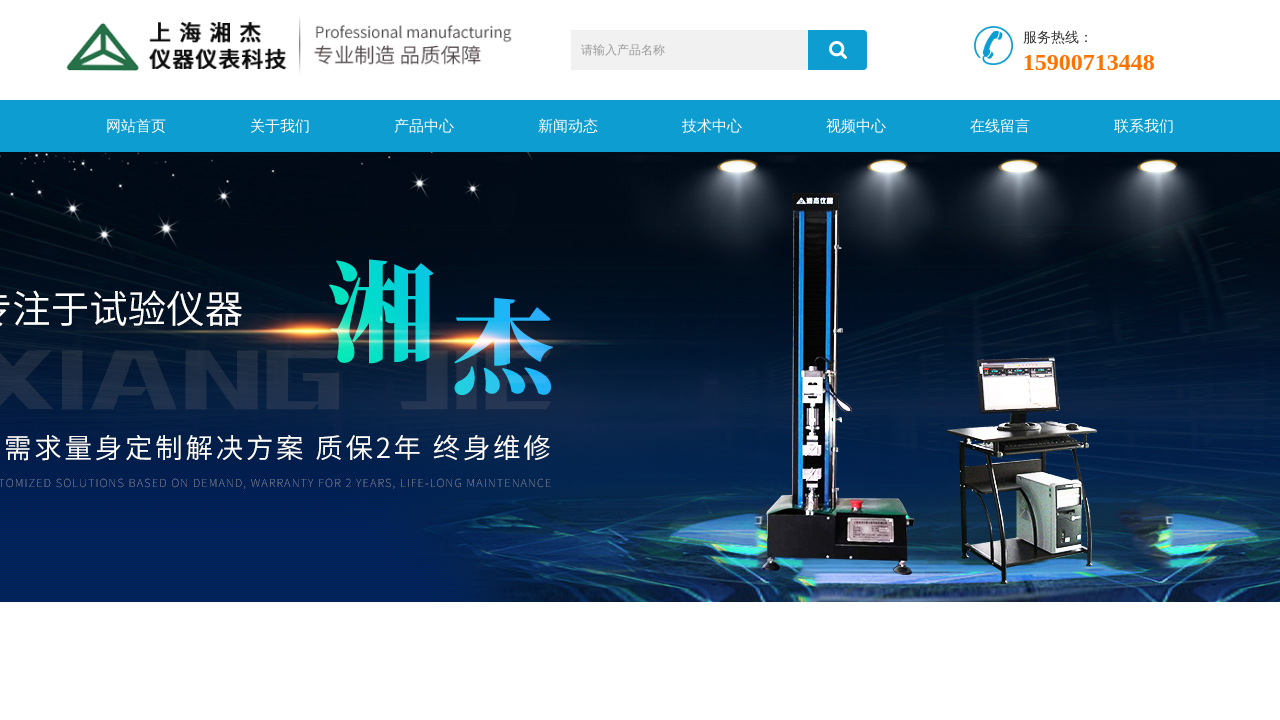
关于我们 (280, 126)
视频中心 (856, 126)
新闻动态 (568, 126)
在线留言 (1000, 126)
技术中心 (712, 126)
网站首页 (136, 126)
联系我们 (1144, 126)
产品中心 (424, 126)
